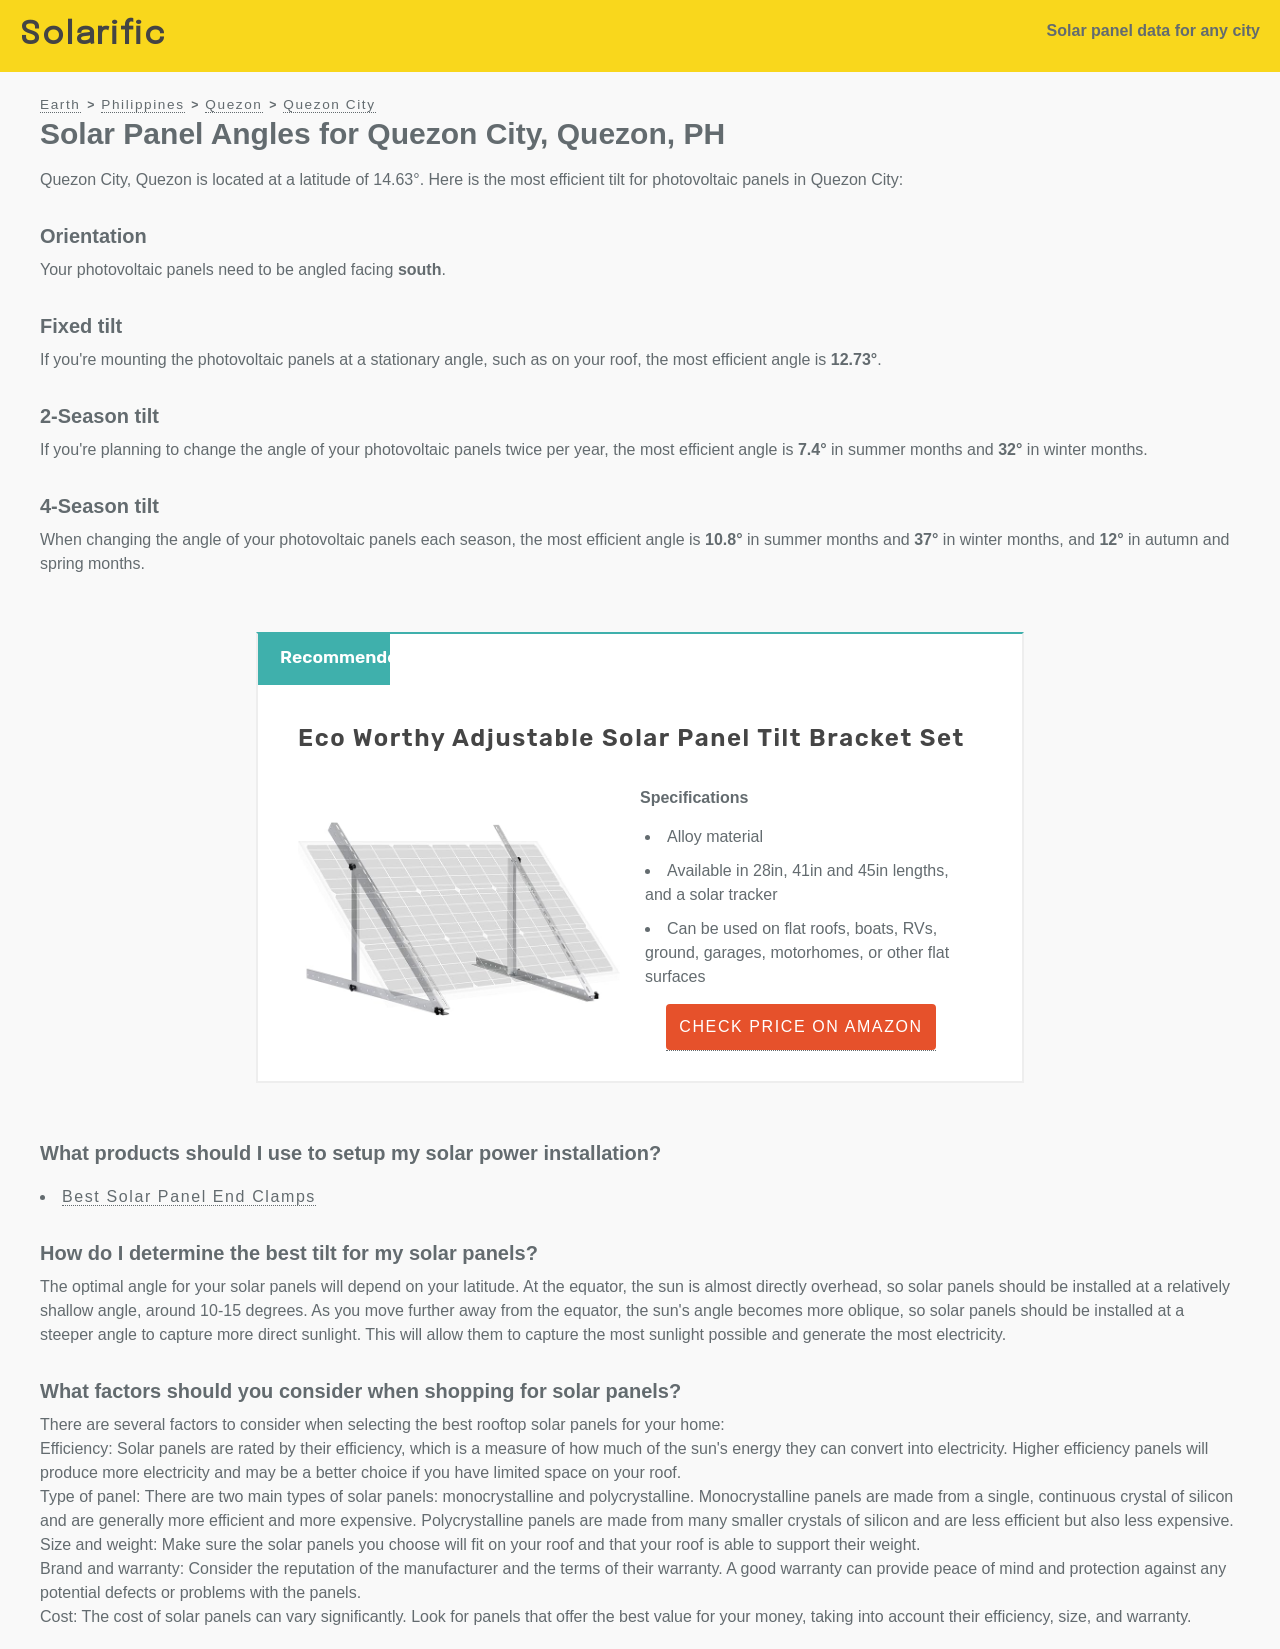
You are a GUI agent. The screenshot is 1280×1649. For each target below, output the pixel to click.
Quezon (233, 104)
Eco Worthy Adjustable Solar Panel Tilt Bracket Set (631, 738)
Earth (60, 104)
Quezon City (329, 104)
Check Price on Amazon (800, 1026)
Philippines (142, 104)
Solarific (93, 35)
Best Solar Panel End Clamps (189, 1196)
